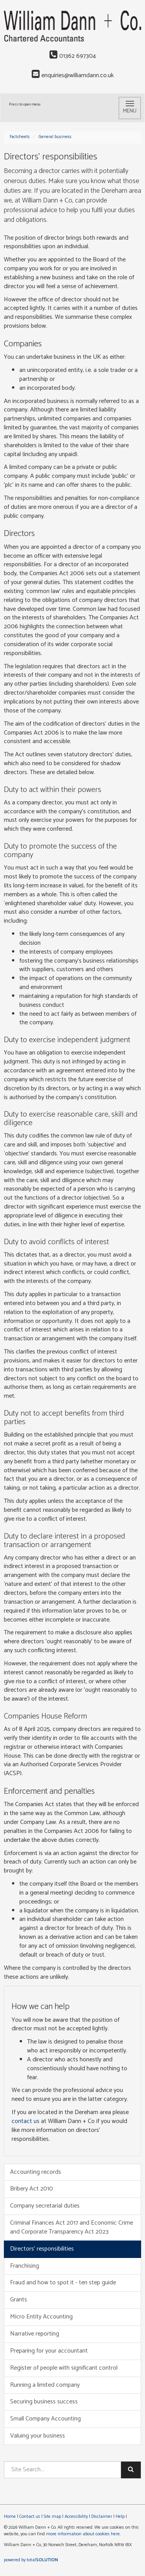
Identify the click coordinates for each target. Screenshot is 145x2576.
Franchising (24, 2266)
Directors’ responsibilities (42, 2249)
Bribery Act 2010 (31, 2189)
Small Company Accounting (45, 2418)
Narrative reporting (34, 2334)
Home (10, 2516)
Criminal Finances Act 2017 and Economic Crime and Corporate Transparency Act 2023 (71, 2227)
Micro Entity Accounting (41, 2316)
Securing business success (44, 2401)
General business (55, 136)
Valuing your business (37, 2436)
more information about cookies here (83, 2534)
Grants (18, 2299)
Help (120, 2516)
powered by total (31, 2560)
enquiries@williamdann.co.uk (73, 75)
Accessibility (76, 2516)
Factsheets (20, 136)
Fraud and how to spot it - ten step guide (63, 2282)
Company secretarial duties (45, 2206)
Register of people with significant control (64, 2368)
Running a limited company (45, 2385)
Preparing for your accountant (49, 2351)
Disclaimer (101, 2516)
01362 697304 (72, 56)
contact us (25, 2121)
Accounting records (35, 2172)
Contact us (29, 2516)
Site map (52, 2516)
